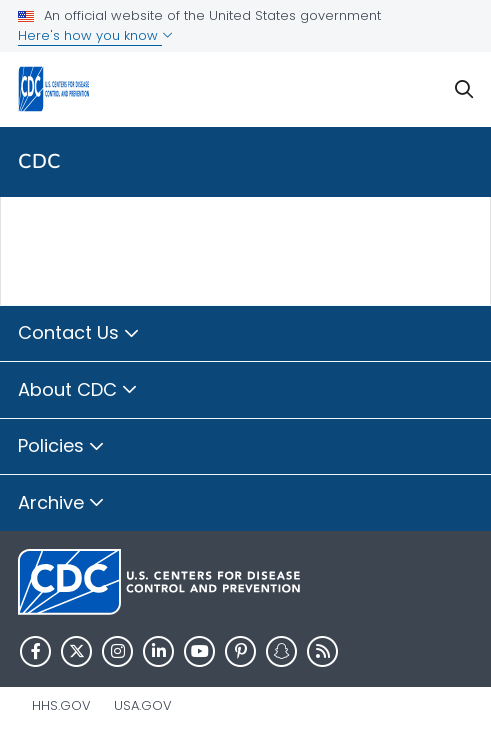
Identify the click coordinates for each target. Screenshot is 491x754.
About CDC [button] (78, 391)
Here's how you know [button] (95, 35)
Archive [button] (61, 504)
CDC (39, 161)
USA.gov (143, 705)
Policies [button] (61, 447)
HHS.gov (61, 705)
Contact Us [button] (79, 334)
